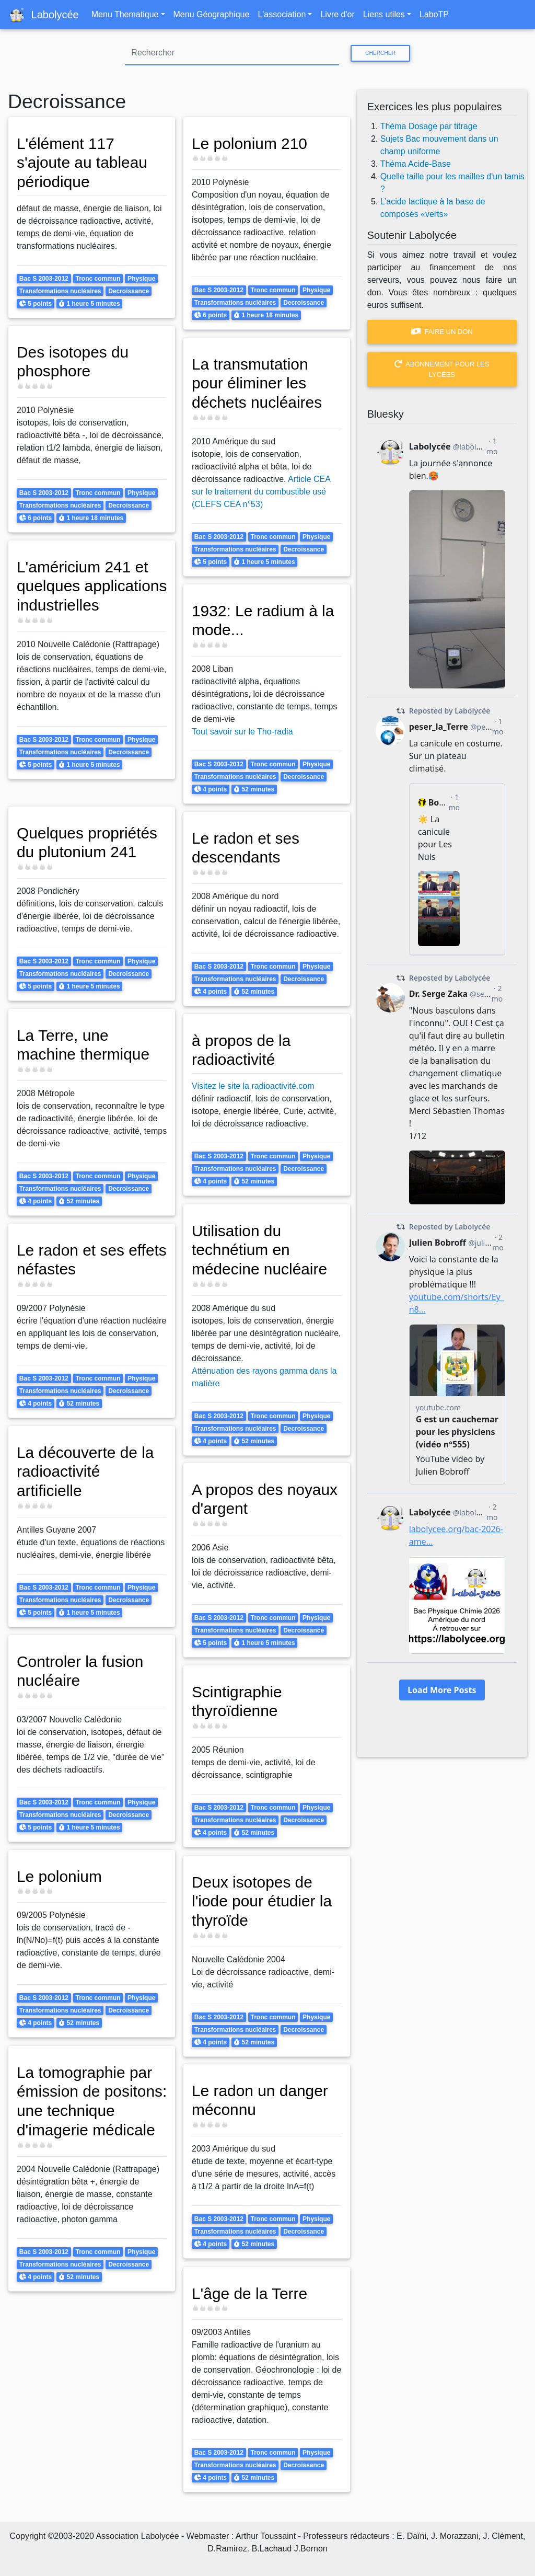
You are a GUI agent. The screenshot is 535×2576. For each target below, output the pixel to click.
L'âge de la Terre (250, 2293)
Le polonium (60, 1876)
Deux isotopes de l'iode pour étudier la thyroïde (263, 1901)
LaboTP (434, 14)
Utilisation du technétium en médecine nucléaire (261, 1250)
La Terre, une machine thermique (84, 1044)
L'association (282, 14)
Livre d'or (337, 14)
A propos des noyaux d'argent (266, 1498)
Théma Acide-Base (415, 163)
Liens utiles (384, 14)
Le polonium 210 (250, 143)
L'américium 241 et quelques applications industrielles (83, 595)
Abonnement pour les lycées (441, 369)
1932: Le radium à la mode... (264, 620)
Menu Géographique (211, 14)
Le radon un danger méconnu (261, 2100)
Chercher (380, 53)
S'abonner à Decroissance (12, 2505)
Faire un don (442, 332)
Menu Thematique (125, 14)
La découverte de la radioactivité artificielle (86, 1471)
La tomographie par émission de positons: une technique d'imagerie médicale (90, 2110)
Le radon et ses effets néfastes (71, 1259)
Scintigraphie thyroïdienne (238, 1701)
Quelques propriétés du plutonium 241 (88, 842)
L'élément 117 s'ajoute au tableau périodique (83, 162)
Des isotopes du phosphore (74, 361)
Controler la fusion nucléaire (81, 1670)
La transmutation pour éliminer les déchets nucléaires (258, 383)
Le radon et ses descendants (246, 847)
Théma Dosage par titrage (429, 126)
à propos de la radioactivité (242, 1049)
